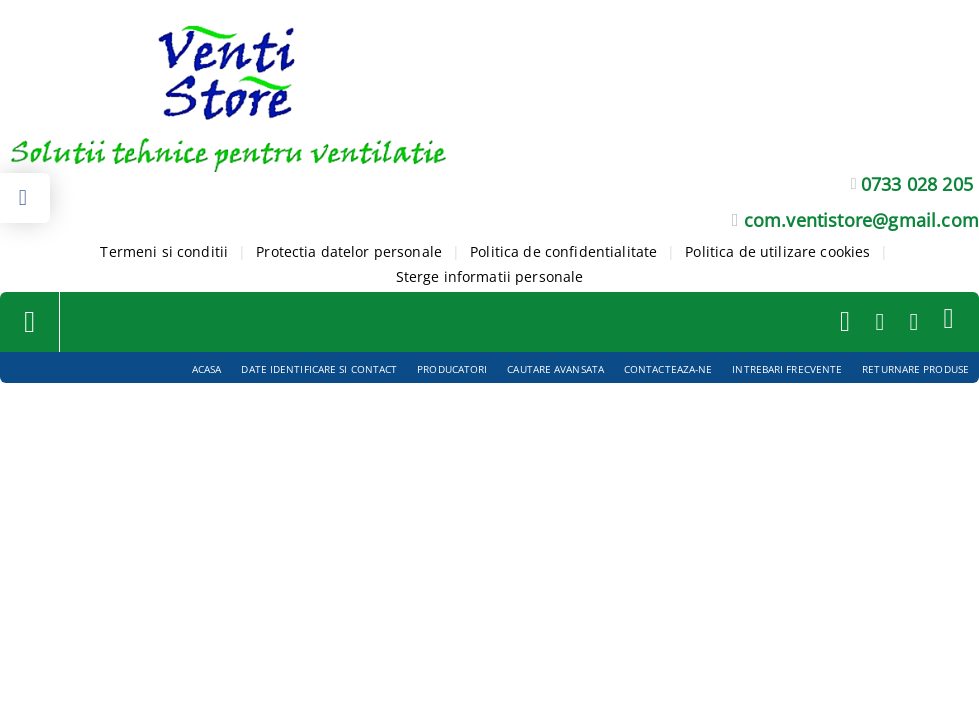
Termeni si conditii (164, 251)
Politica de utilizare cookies (777, 251)
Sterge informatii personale (490, 276)
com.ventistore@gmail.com (861, 220)
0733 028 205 (917, 184)
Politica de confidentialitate (563, 251)
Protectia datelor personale (349, 251)
